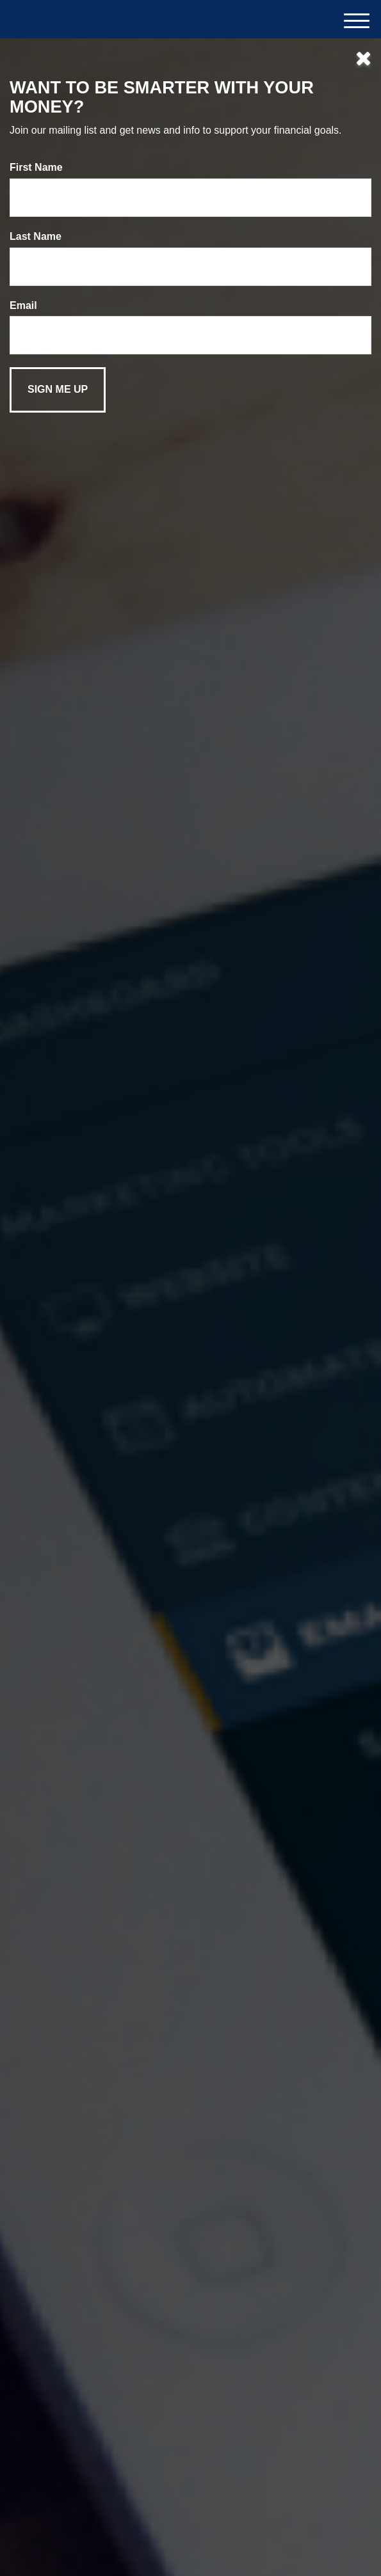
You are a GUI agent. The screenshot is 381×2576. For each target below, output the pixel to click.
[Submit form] (58, 390)
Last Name (35, 236)
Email (23, 305)
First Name (36, 167)
